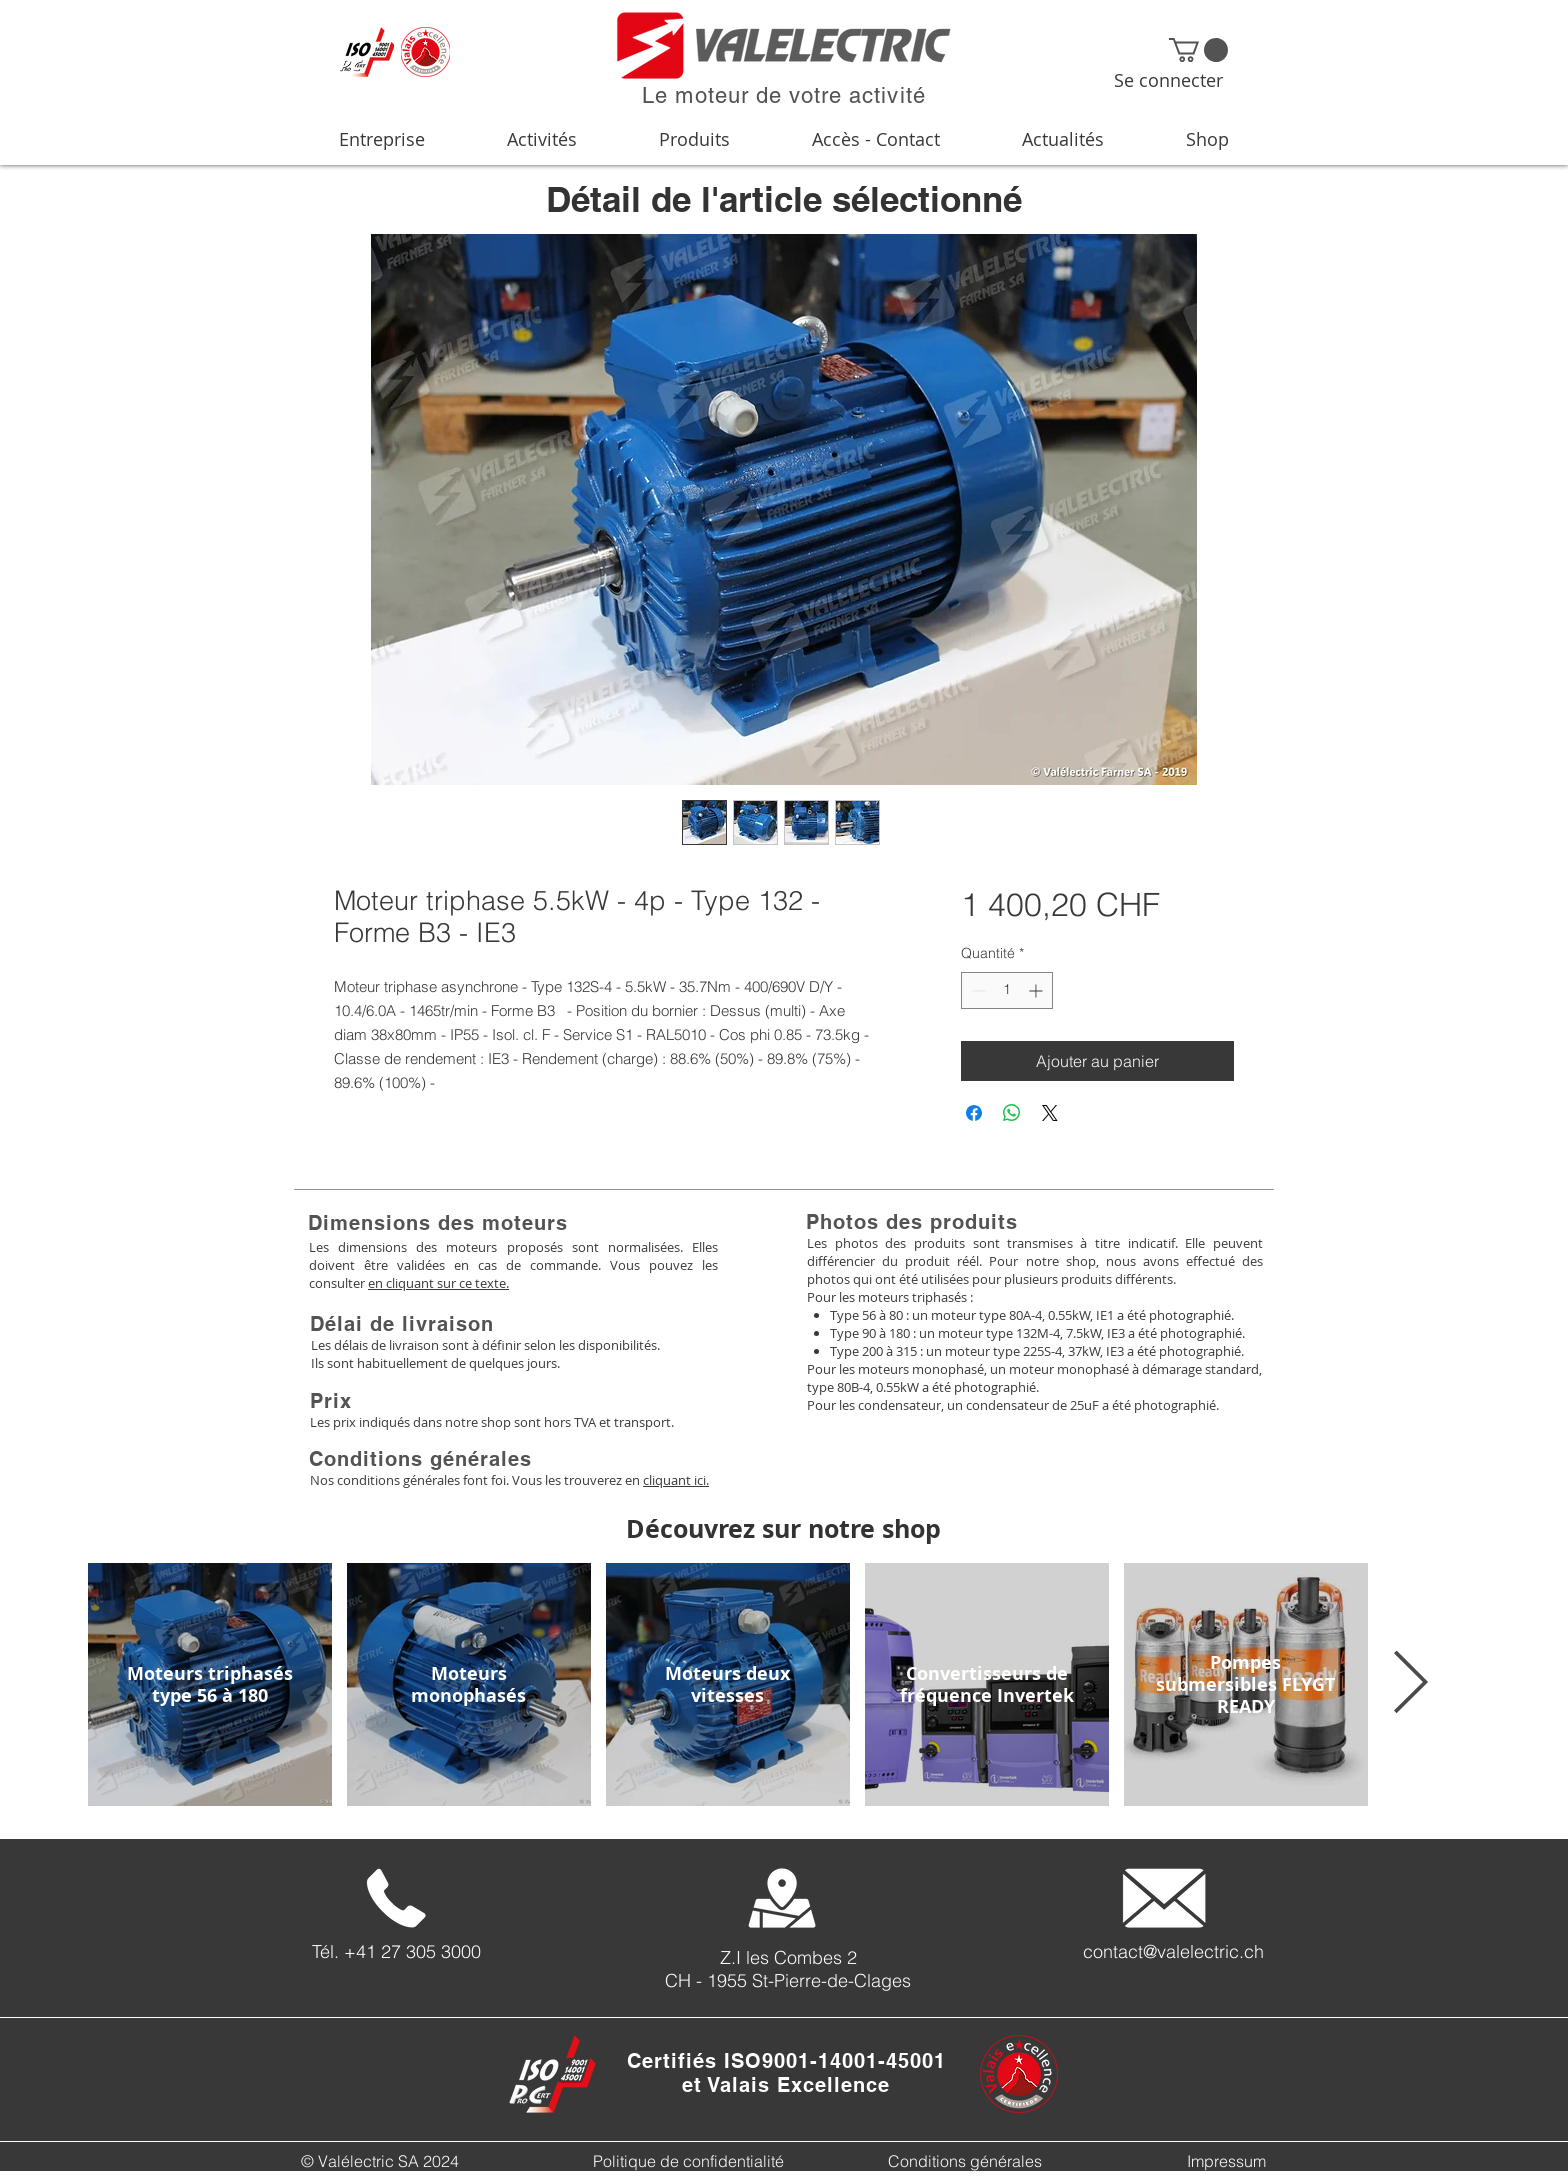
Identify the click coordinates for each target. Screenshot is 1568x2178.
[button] (1198, 50)
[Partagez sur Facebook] (974, 1113)
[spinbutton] (1007, 990)
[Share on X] (1050, 1113)
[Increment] (1037, 990)
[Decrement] (976, 990)
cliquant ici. (676, 1480)
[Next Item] (1410, 1684)
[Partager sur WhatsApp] (1012, 1113)
